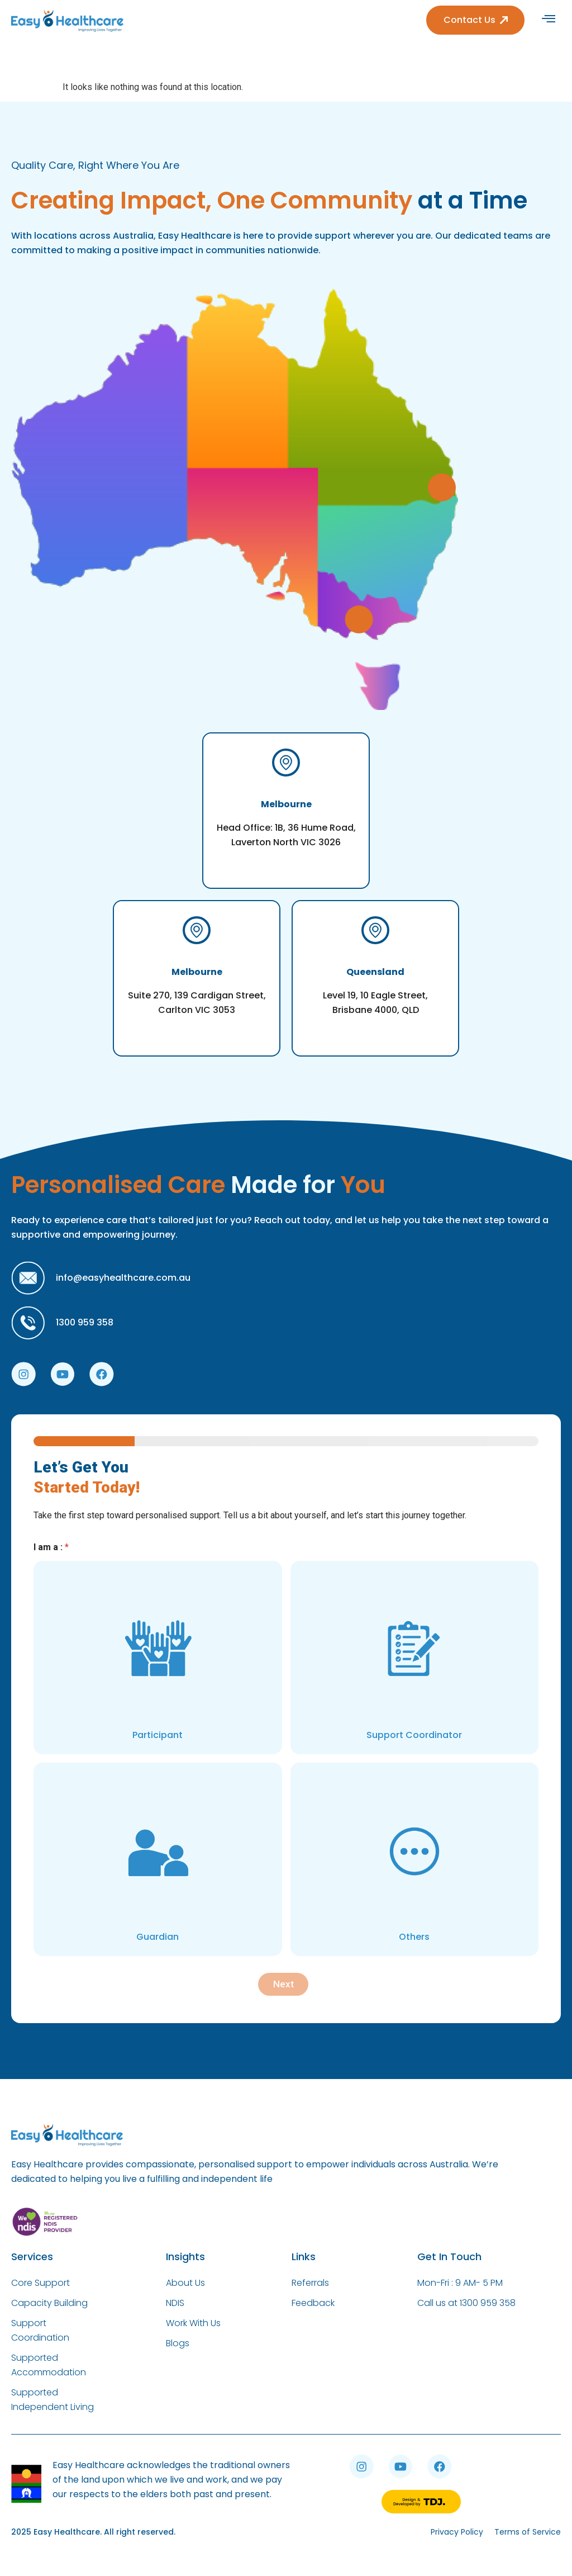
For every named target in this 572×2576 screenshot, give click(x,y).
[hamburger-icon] (548, 20)
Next (283, 1984)
